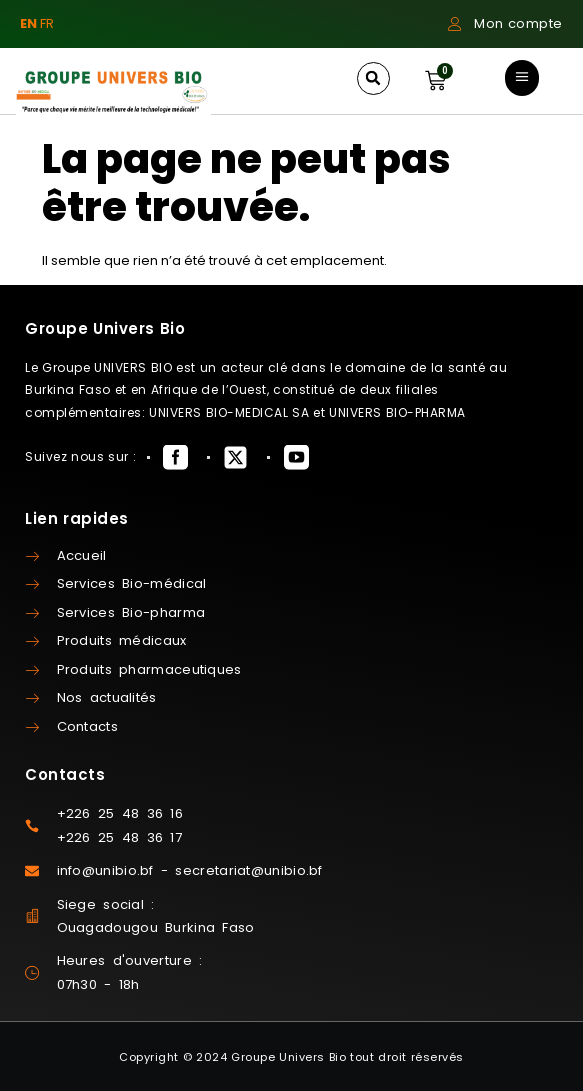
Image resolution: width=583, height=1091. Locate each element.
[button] (373, 78)
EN (28, 23)
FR (47, 23)
